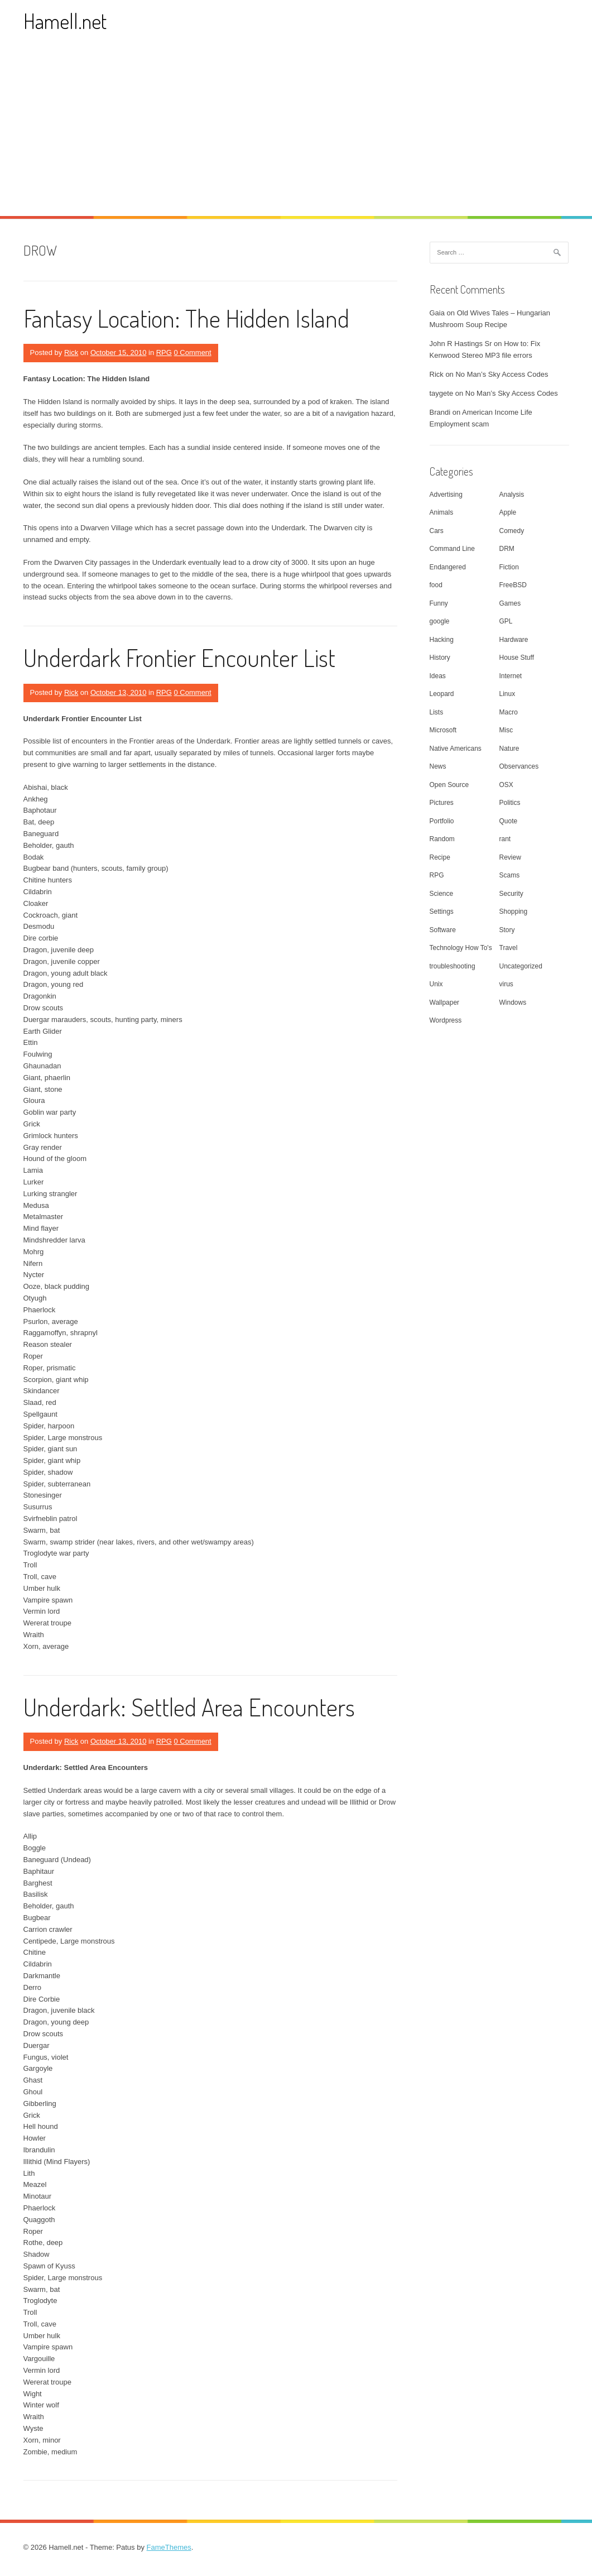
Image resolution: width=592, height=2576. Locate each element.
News (438, 766)
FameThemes (169, 2547)
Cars (437, 531)
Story (507, 930)
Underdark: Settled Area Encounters (189, 1706)
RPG (164, 352)
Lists (437, 712)
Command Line (452, 549)
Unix (436, 984)
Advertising (446, 494)
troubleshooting (452, 966)
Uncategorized (520, 966)
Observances (519, 766)
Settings (442, 911)
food (436, 585)
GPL (506, 621)
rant (505, 839)
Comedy (511, 531)
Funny (439, 603)
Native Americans (456, 748)
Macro (508, 712)
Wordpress (446, 1020)
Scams (509, 875)
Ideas (438, 676)
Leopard (442, 694)
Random (442, 839)
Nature (509, 748)
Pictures (442, 803)
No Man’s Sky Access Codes (501, 374)
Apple (508, 512)
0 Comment (192, 352)
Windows (513, 1002)
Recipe (440, 857)
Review (510, 857)
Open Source (449, 785)
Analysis (511, 494)
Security (511, 894)
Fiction (509, 567)
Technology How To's (461, 948)
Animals (442, 512)
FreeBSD (513, 585)
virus (506, 984)
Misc (506, 730)
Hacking (442, 640)
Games (510, 603)
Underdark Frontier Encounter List (179, 657)
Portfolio (442, 821)
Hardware (513, 640)
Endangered (448, 567)
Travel (508, 948)
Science (442, 894)
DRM (506, 549)
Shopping (513, 911)
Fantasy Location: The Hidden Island (186, 318)
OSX (506, 785)
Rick (71, 352)
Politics (510, 803)
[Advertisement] (296, 132)
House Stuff (516, 657)
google (440, 621)
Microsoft (443, 730)
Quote (508, 821)
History (440, 657)
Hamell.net (65, 21)
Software (443, 930)
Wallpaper (445, 1002)
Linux (507, 694)
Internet (510, 676)
